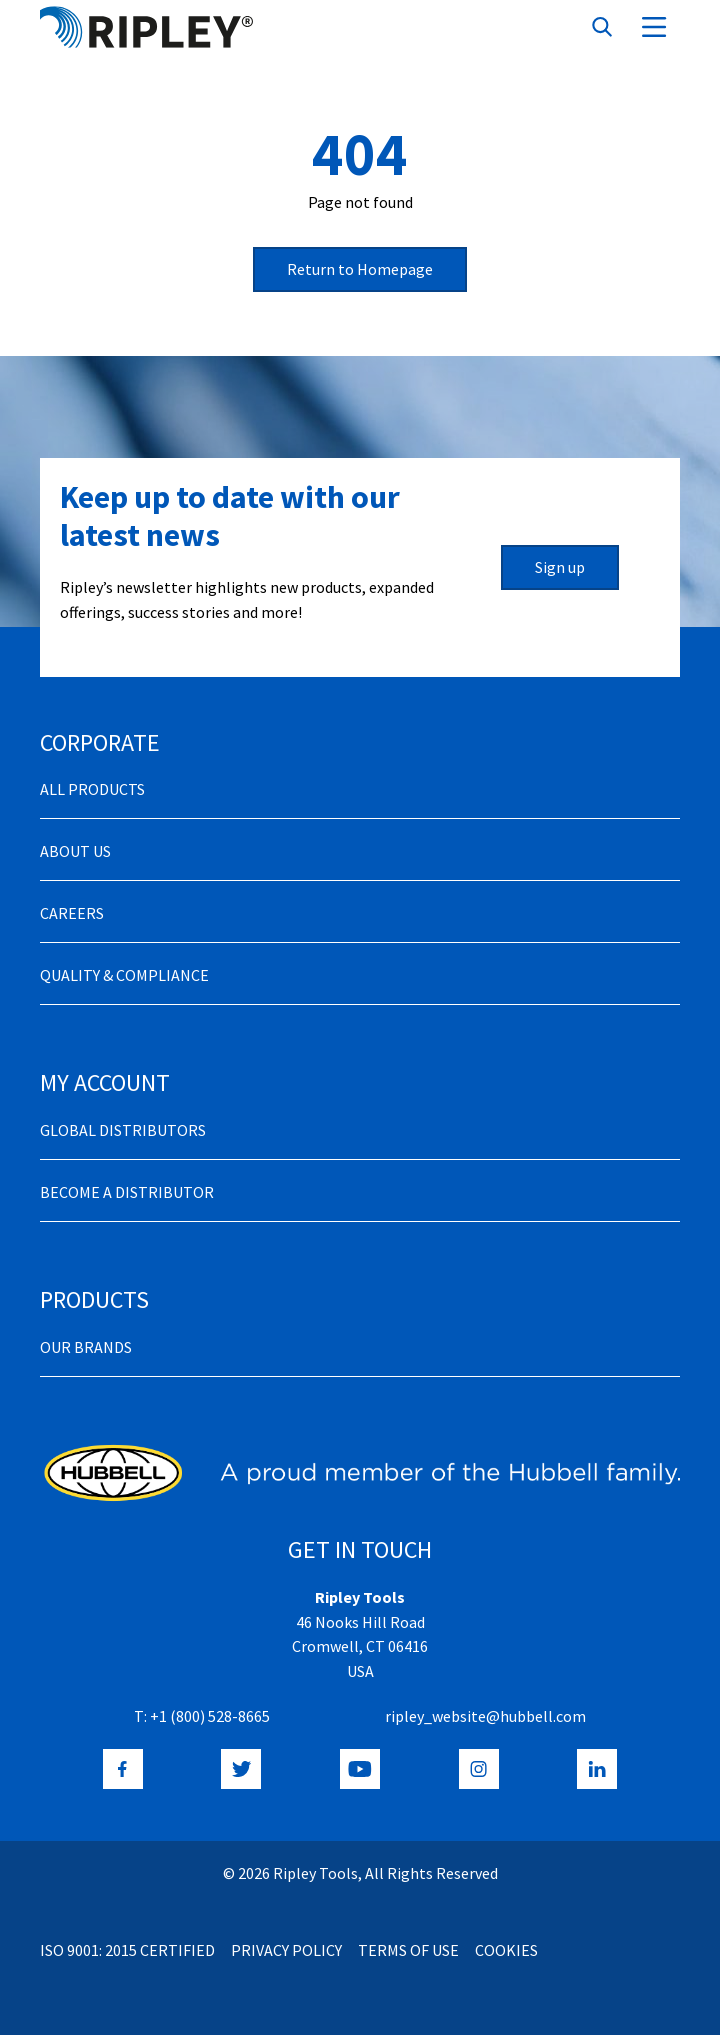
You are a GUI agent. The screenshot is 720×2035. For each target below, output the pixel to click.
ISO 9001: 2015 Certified (127, 1950)
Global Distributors (123, 1130)
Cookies (506, 1950)
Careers (72, 913)
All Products (92, 789)
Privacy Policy (286, 1950)
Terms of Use (408, 1950)
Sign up (560, 567)
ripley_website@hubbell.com (485, 1716)
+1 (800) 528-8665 (210, 1716)
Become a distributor (127, 1192)
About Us (75, 851)
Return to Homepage (360, 269)
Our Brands (86, 1347)
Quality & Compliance (124, 975)
